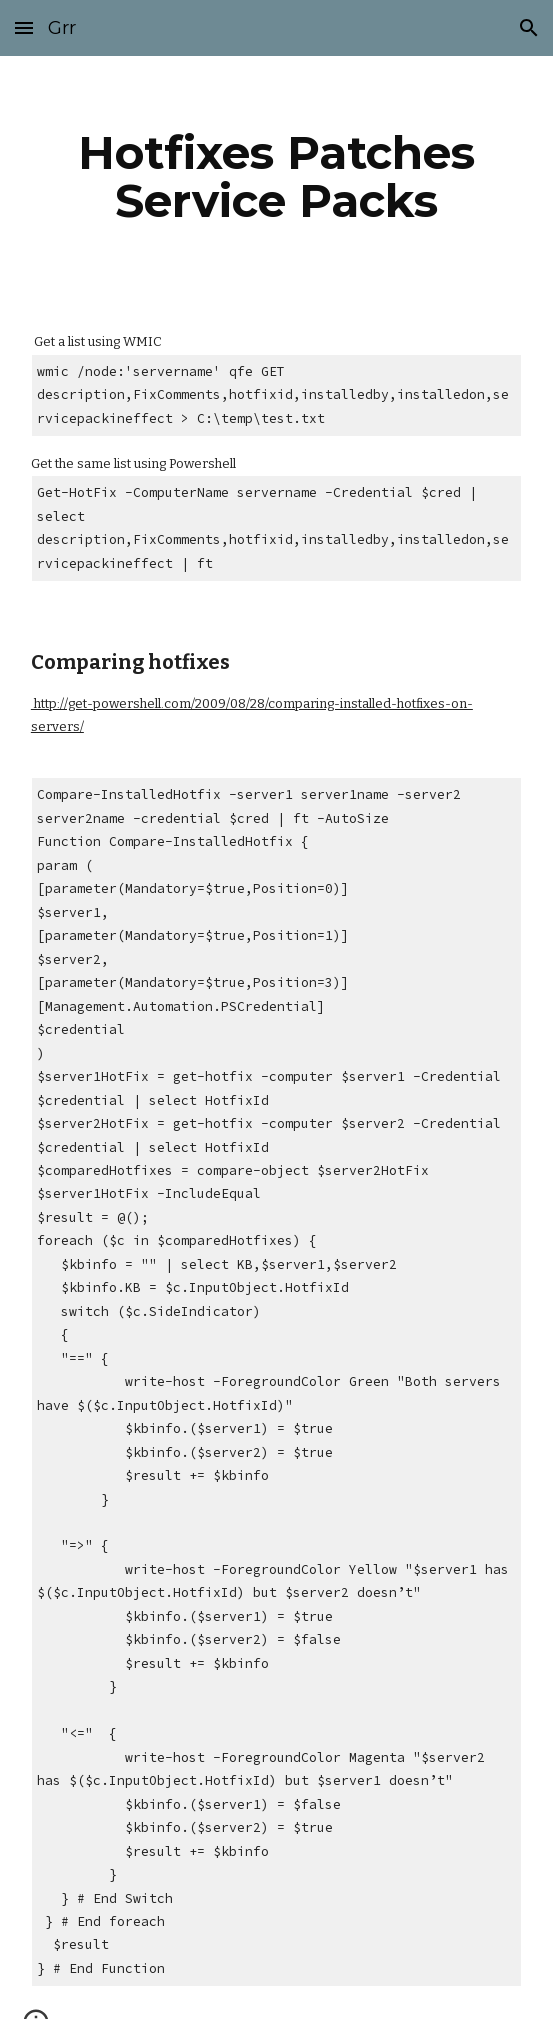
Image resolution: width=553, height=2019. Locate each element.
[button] (24, 27)
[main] (276, 177)
